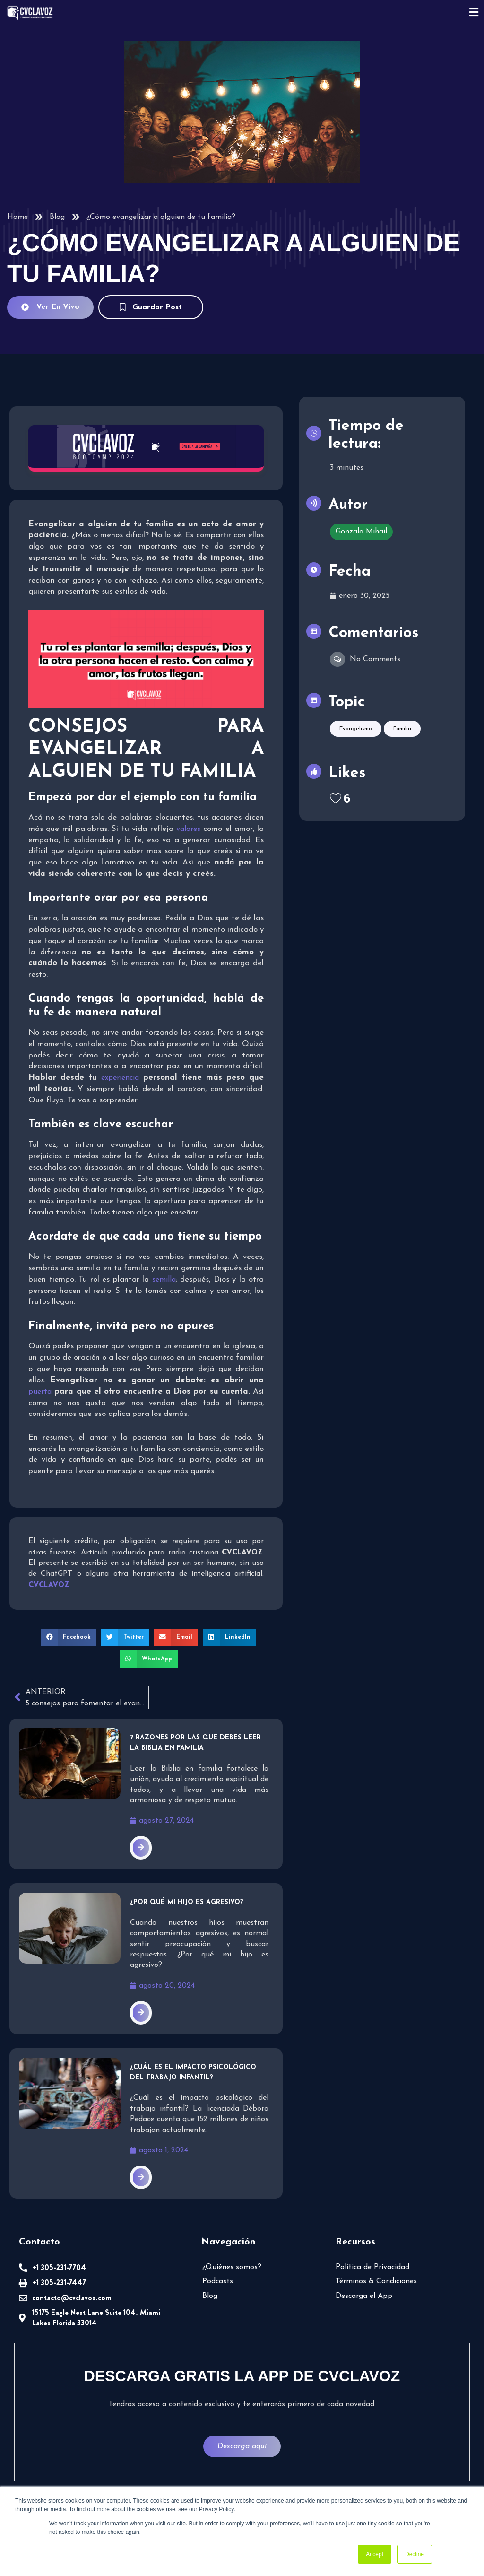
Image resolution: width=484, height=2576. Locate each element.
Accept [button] (374, 2554)
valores (188, 829)
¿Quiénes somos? (231, 2267)
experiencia (120, 1078)
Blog (57, 217)
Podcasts (217, 2281)
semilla (164, 1280)
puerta (40, 1392)
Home (17, 217)
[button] (69, 1637)
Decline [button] (414, 2554)
